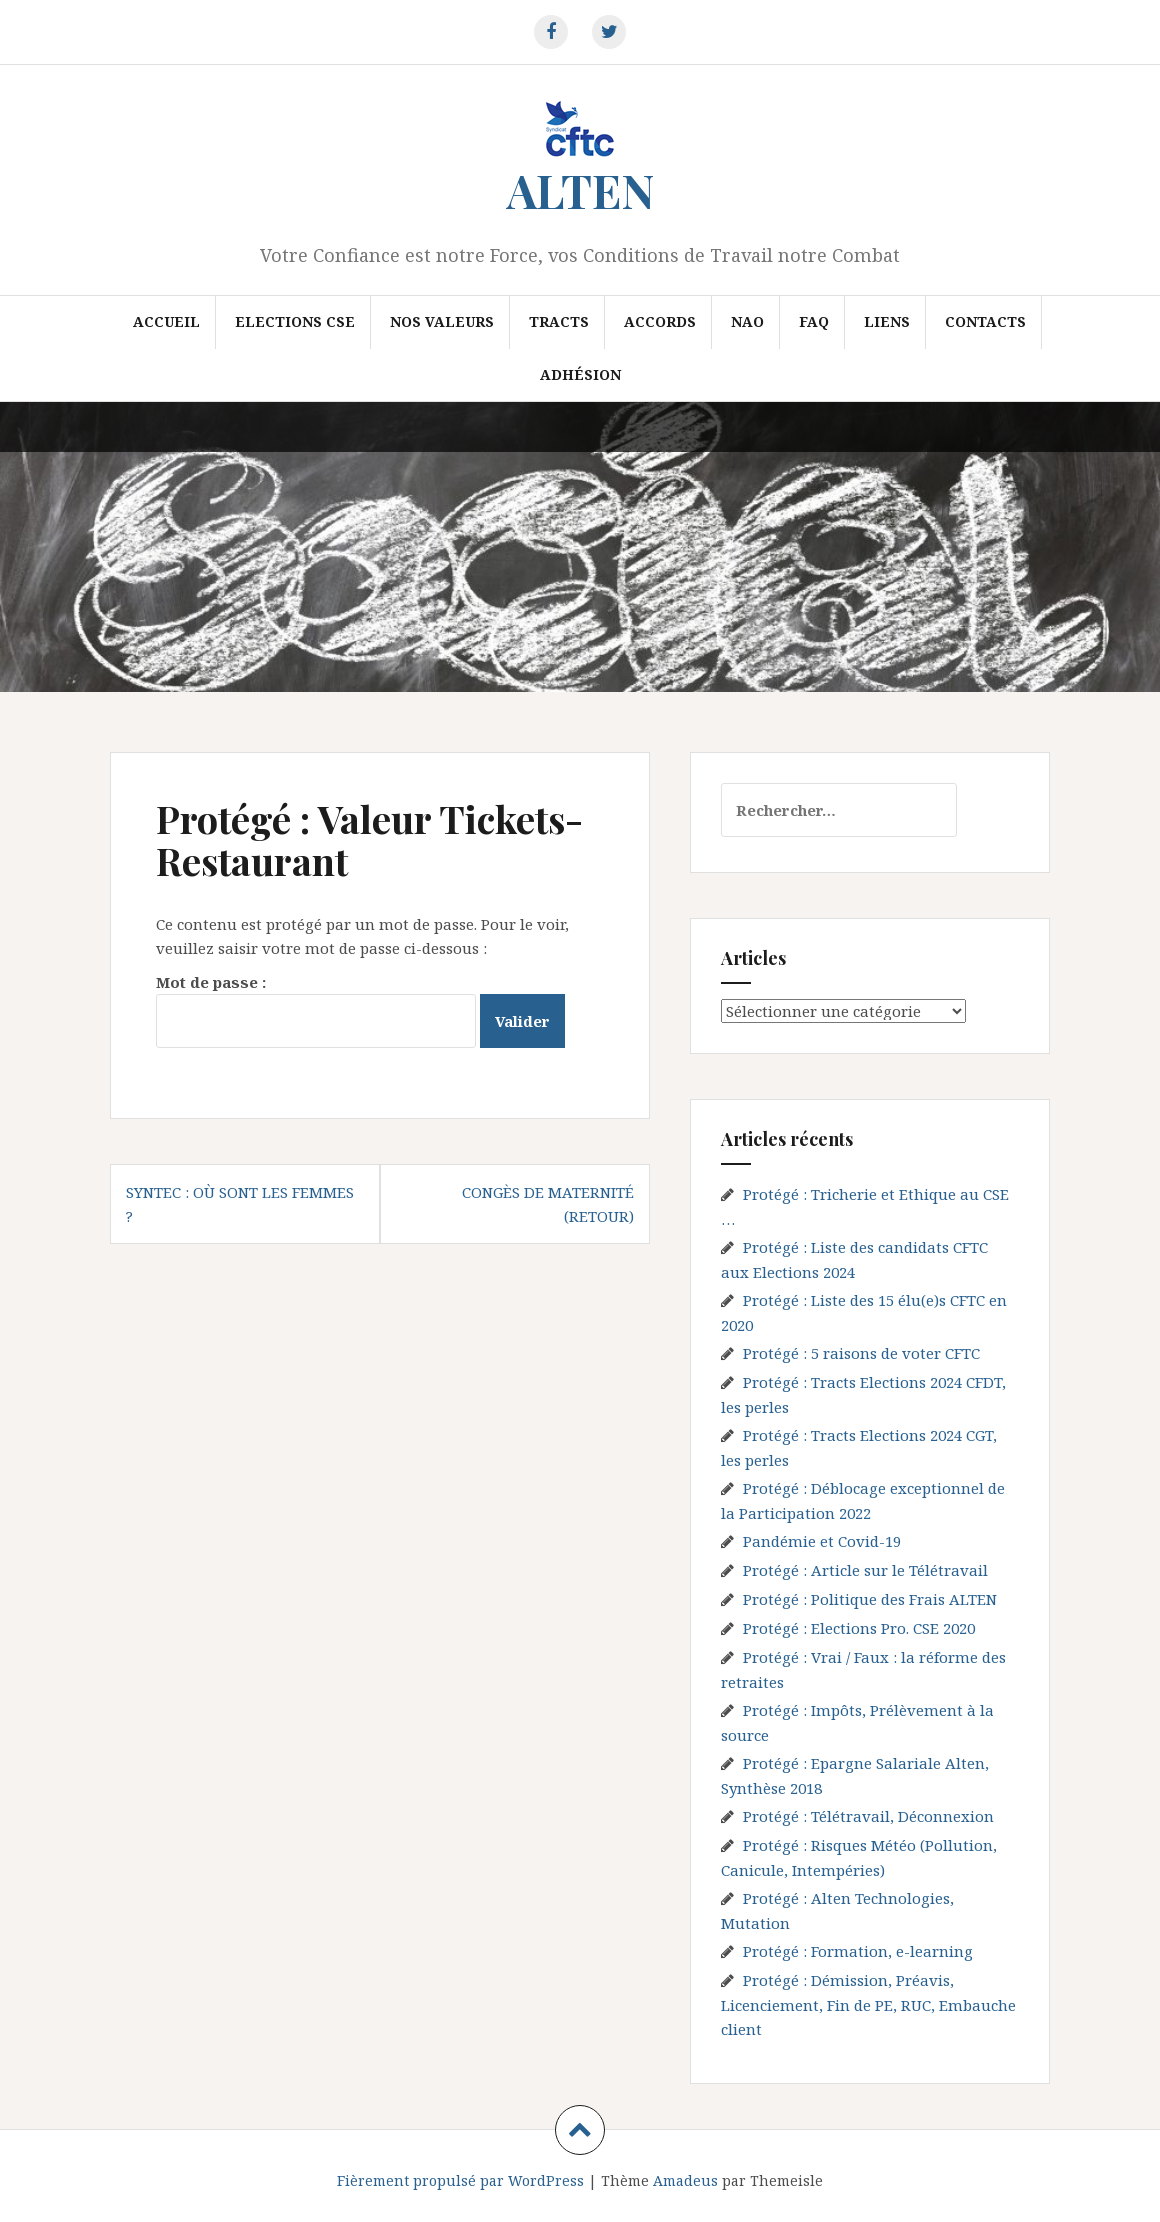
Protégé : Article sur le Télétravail (865, 1570)
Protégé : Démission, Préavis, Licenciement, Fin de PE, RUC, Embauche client (868, 2004)
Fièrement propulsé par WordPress (460, 2180)
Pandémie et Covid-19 (822, 1541)
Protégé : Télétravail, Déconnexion (868, 1816)
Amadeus (685, 2180)
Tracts (559, 321)
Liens (887, 321)
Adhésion (580, 374)
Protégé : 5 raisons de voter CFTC (861, 1353)
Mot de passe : (316, 1010)
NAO (747, 321)
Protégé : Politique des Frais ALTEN (870, 1599)
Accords (660, 321)
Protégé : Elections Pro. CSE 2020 (859, 1628)
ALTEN (580, 190)
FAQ (814, 321)
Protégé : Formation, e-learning (858, 1951)
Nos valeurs (442, 321)
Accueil (166, 321)
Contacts (985, 321)
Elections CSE (295, 321)
